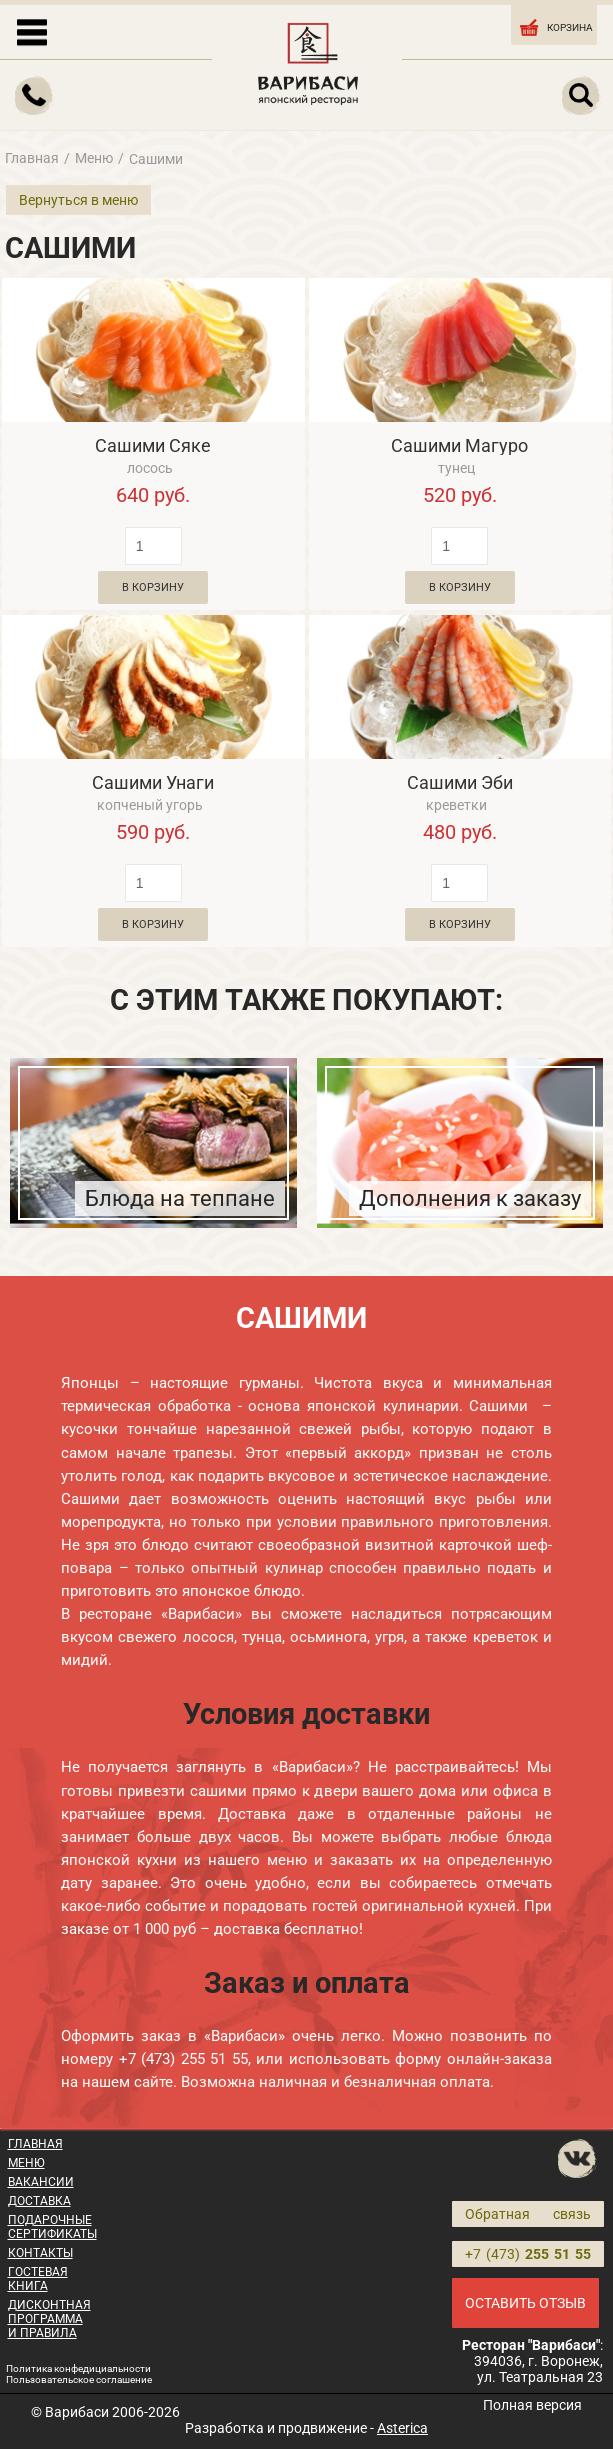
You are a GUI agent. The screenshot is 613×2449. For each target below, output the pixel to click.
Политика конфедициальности (78, 2368)
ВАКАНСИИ (41, 2182)
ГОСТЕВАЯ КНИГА (38, 2279)
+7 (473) (528, 2254)
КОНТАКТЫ (40, 2253)
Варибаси (77, 2412)
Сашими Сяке (153, 445)
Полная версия (532, 2405)
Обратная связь (528, 2214)
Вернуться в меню (78, 200)
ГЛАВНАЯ (35, 2144)
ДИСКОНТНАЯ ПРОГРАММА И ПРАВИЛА (49, 2319)
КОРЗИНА (555, 26)
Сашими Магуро (459, 445)
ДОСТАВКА (39, 2201)
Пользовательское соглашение (79, 2379)
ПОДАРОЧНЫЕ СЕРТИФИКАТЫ (52, 2227)
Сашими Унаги (153, 782)
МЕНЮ (26, 2163)
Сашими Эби (460, 782)
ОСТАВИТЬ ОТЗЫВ (525, 2303)
